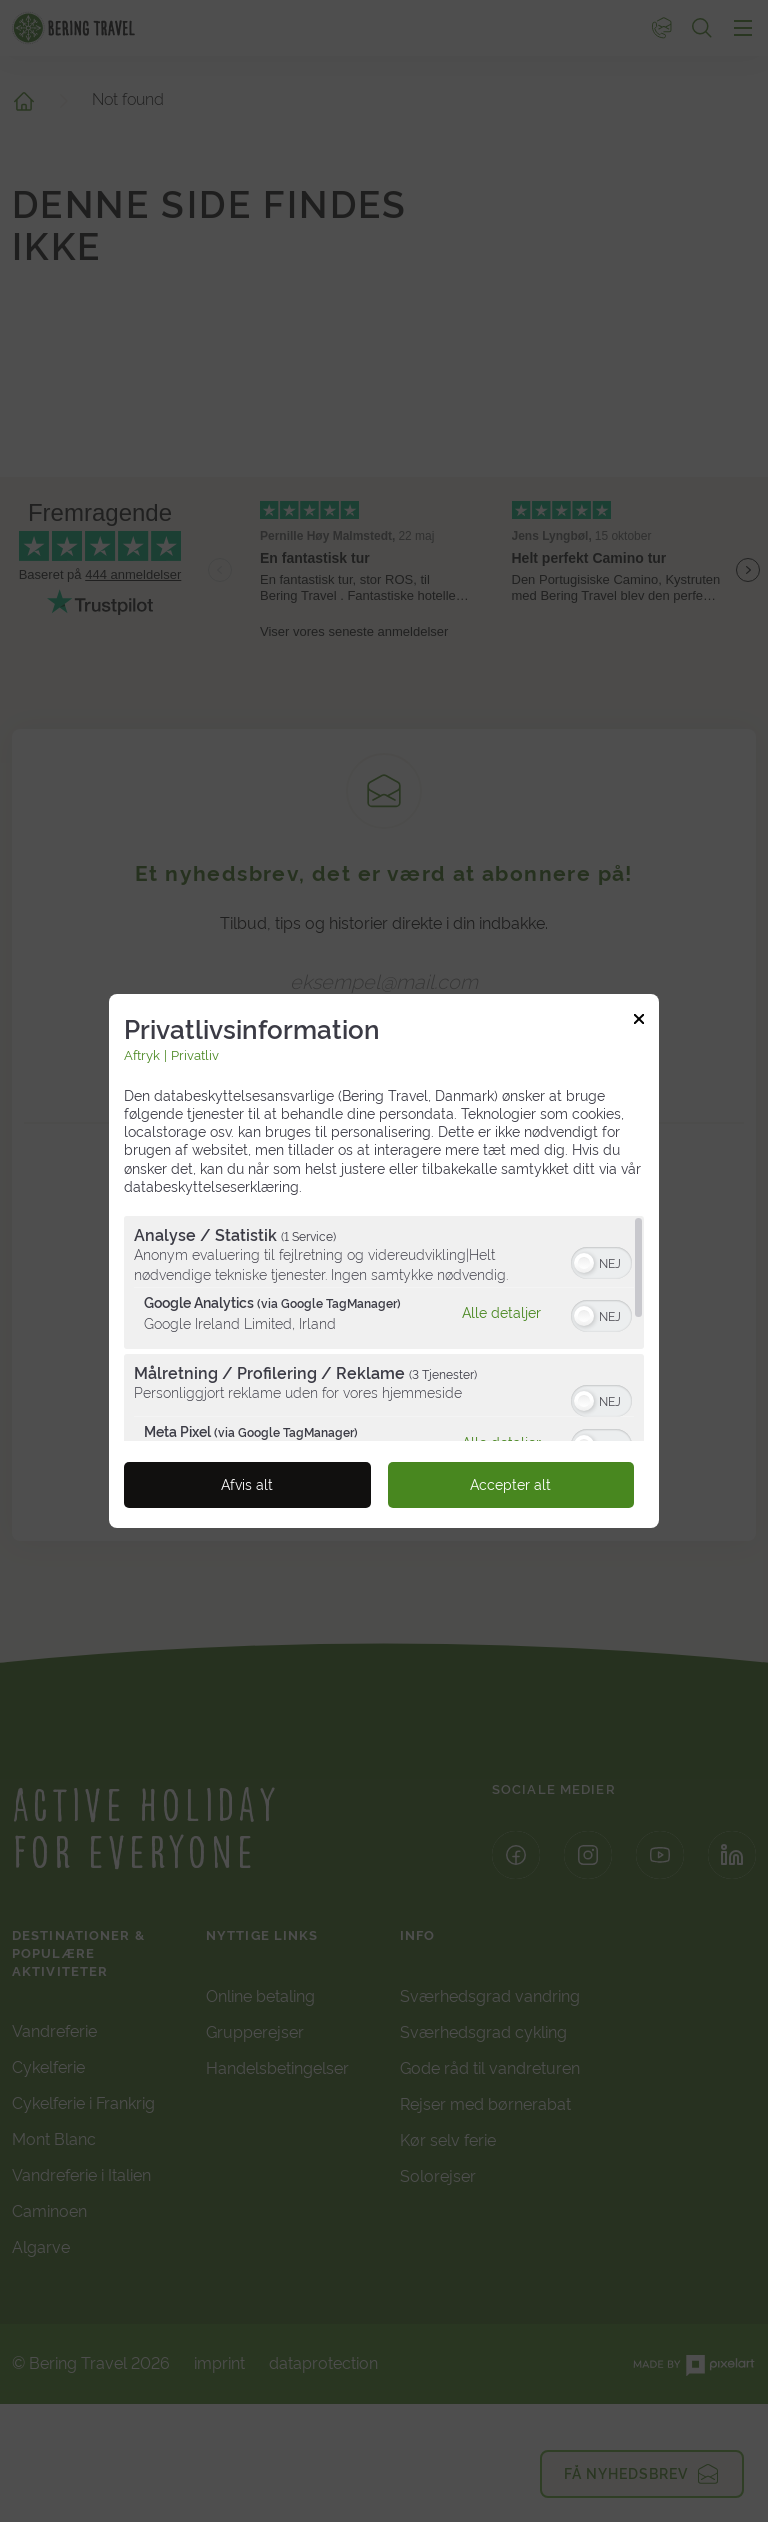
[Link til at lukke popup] (639, 1022)
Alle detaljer (501, 1312)
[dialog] (384, 1261)
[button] (584, 1263)
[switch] (601, 1261)
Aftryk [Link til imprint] (142, 1055)
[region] (384, 1328)
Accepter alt (510, 1485)
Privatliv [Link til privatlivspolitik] (195, 1055)
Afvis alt (247, 1485)
